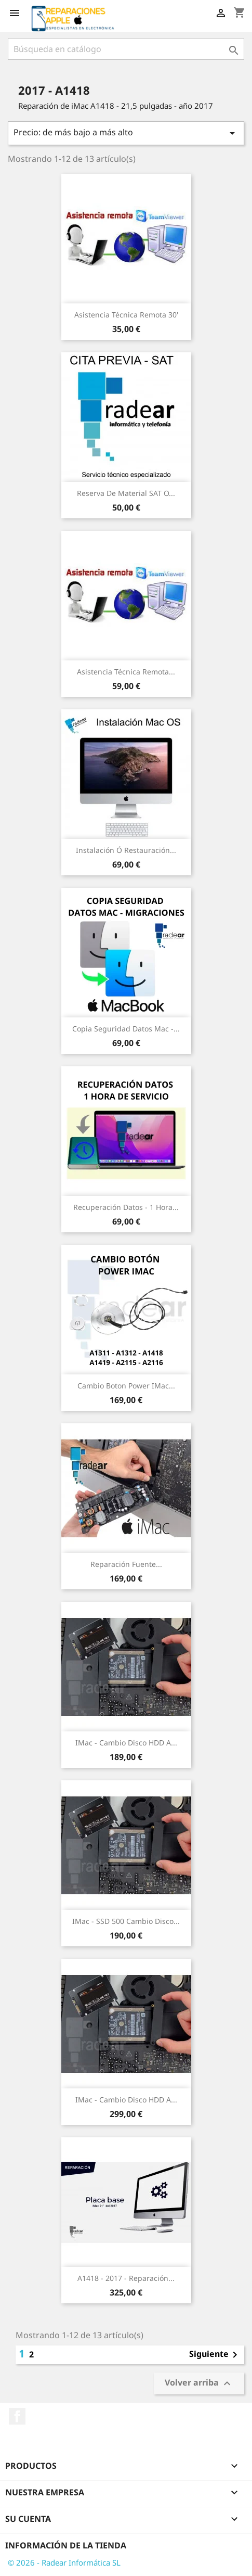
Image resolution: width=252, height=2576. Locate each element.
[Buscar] (126, 49)
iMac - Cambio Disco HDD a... (126, 1743)
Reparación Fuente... (126, 1564)
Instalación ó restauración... (126, 850)
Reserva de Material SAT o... (126, 493)
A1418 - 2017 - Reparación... (126, 2278)
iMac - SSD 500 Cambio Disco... (126, 1921)
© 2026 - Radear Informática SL (64, 2562)
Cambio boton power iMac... (126, 1386)
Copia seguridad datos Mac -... (126, 1029)
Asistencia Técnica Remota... (126, 672)
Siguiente (215, 2355)
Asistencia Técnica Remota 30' (126, 315)
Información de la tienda (65, 2545)
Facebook (17, 2416)
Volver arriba (199, 2383)
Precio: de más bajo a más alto (126, 132)
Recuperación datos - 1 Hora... (126, 1207)
